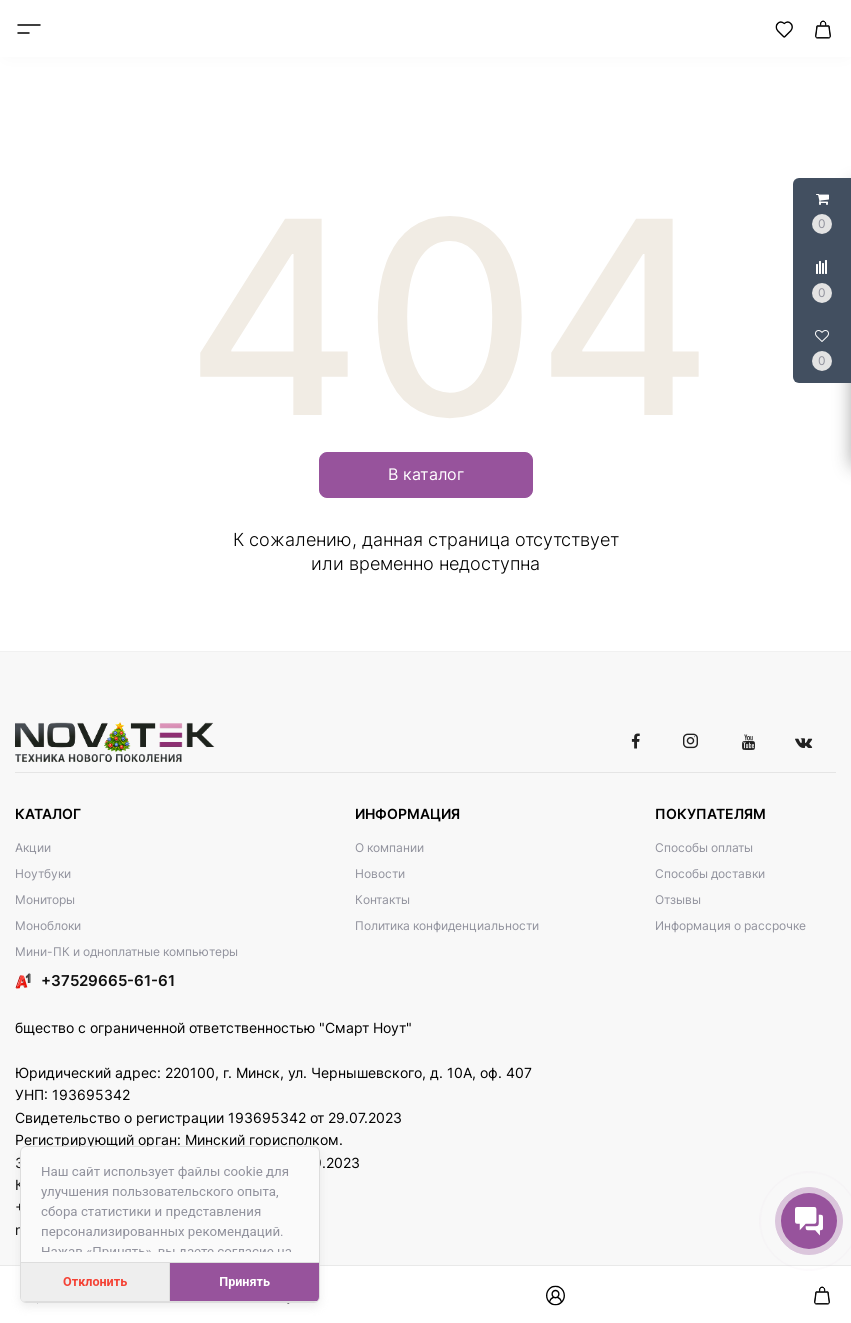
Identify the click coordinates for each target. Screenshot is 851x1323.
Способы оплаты (704, 847)
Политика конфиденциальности (447, 925)
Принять (244, 1281)
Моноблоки (48, 925)
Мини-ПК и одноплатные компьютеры (126, 951)
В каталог (426, 474)
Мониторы (45, 899)
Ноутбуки (43, 873)
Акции (33, 847)
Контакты (382, 899)
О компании (389, 847)
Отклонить (95, 1281)
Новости (380, 873)
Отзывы (678, 899)
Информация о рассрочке (730, 925)
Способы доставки (710, 873)
